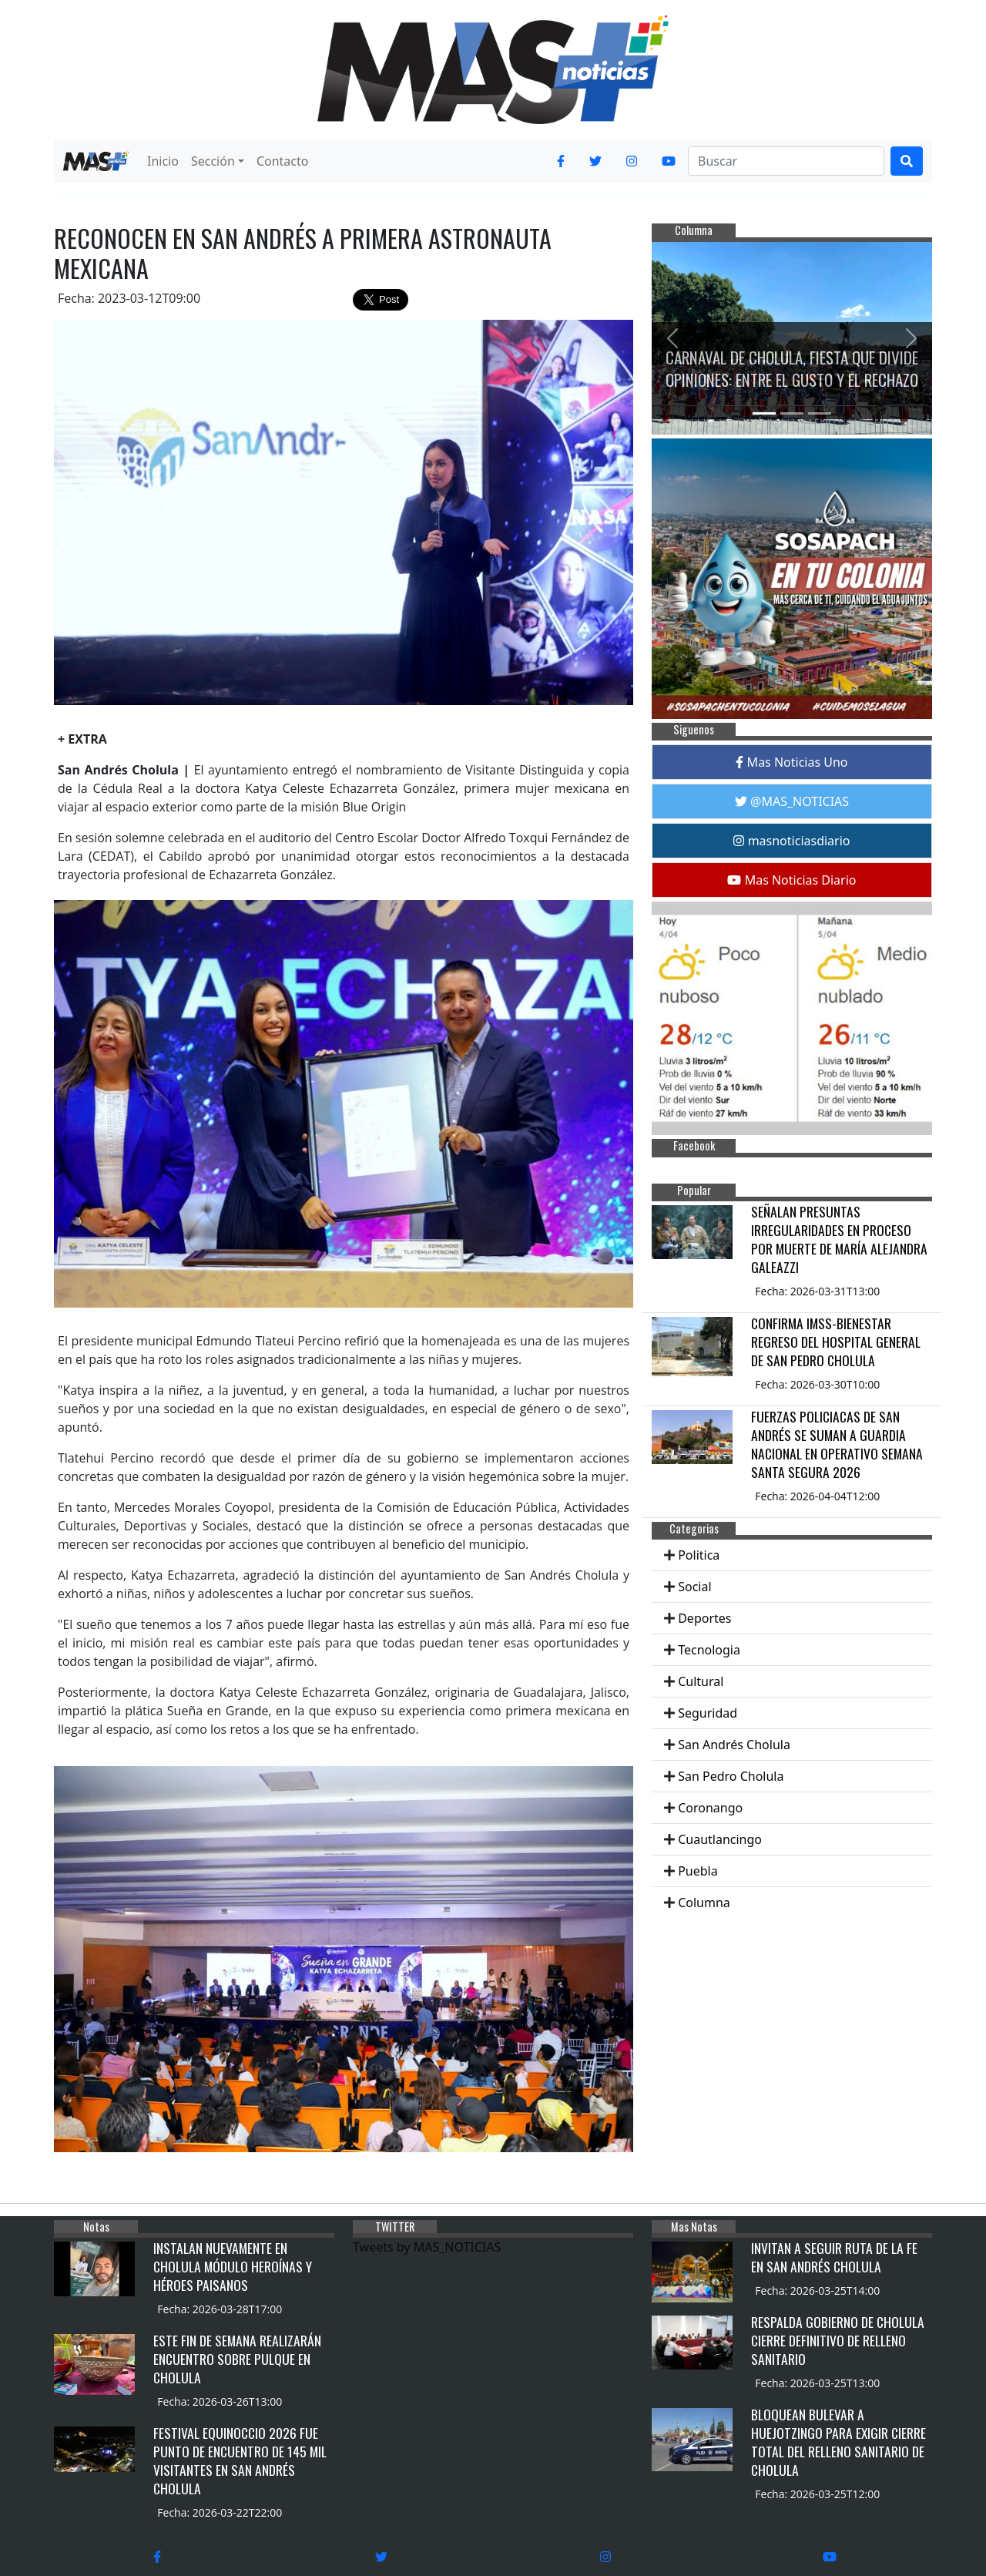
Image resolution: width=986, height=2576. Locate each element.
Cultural (700, 1681)
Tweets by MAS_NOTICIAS (427, 2246)
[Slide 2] (791, 413)
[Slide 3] (819, 413)
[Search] (786, 161)
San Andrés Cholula (734, 1744)
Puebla (698, 1870)
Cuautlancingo (720, 1839)
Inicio (163, 161)
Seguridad (707, 1712)
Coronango (710, 1807)
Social (694, 1586)
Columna (704, 1902)
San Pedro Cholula (730, 1776)
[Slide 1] (764, 413)
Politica (698, 1555)
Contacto (283, 161)
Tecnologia (709, 1649)
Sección (213, 161)
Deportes (704, 1618)
